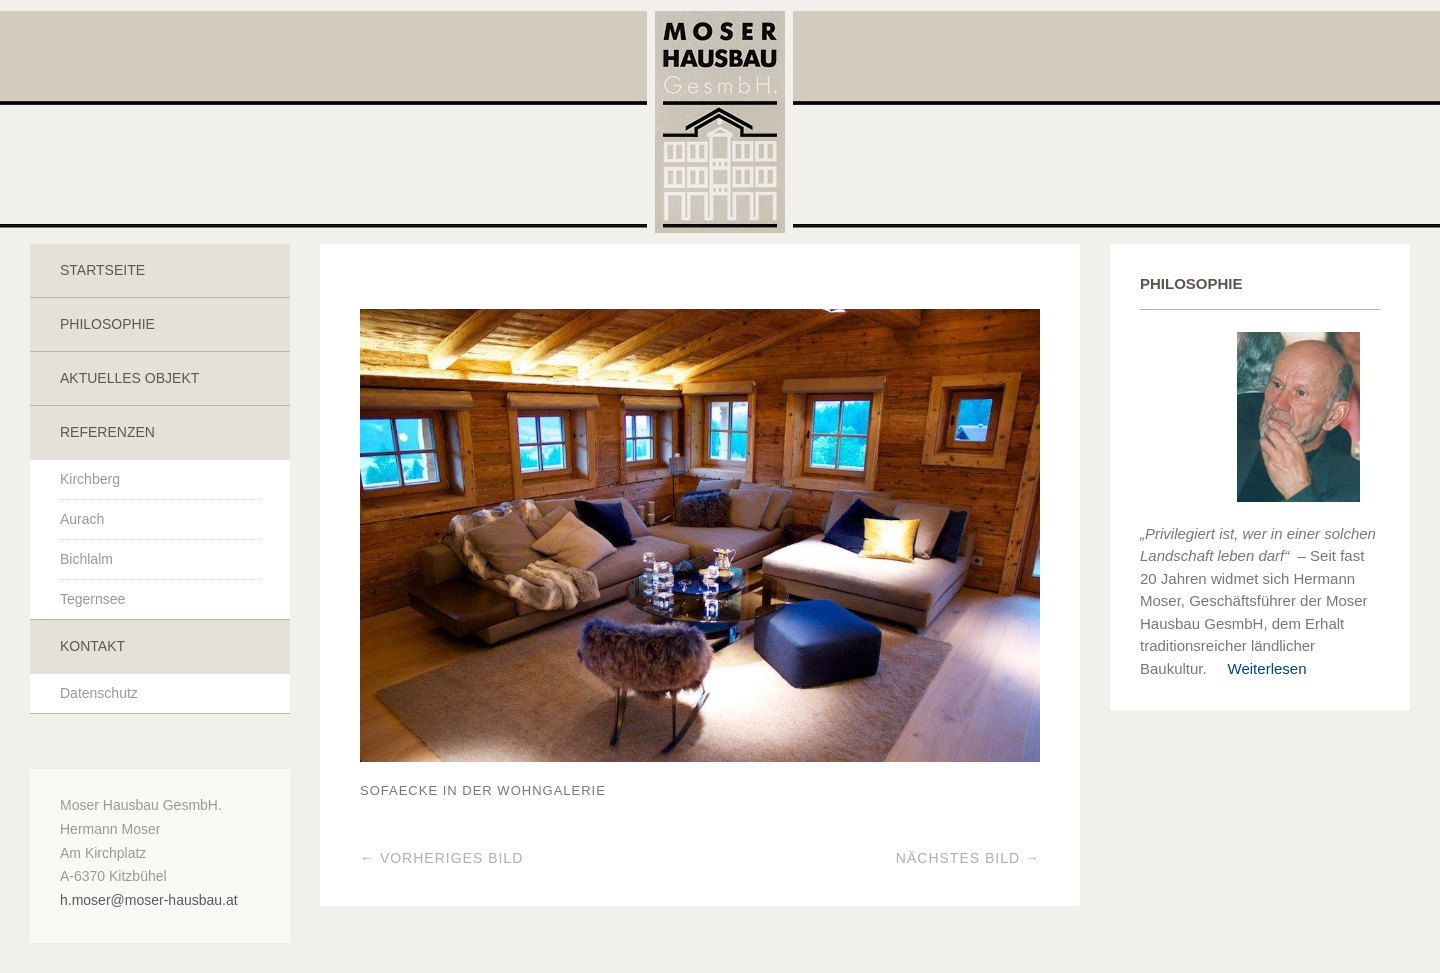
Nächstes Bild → (968, 858)
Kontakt (92, 646)
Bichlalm (86, 559)
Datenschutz (99, 693)
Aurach (82, 519)
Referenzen (107, 432)
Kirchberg (90, 479)
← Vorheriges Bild (441, 858)
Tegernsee (92, 599)
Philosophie (107, 324)
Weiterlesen (1259, 668)
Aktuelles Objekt (129, 378)
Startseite (102, 270)
